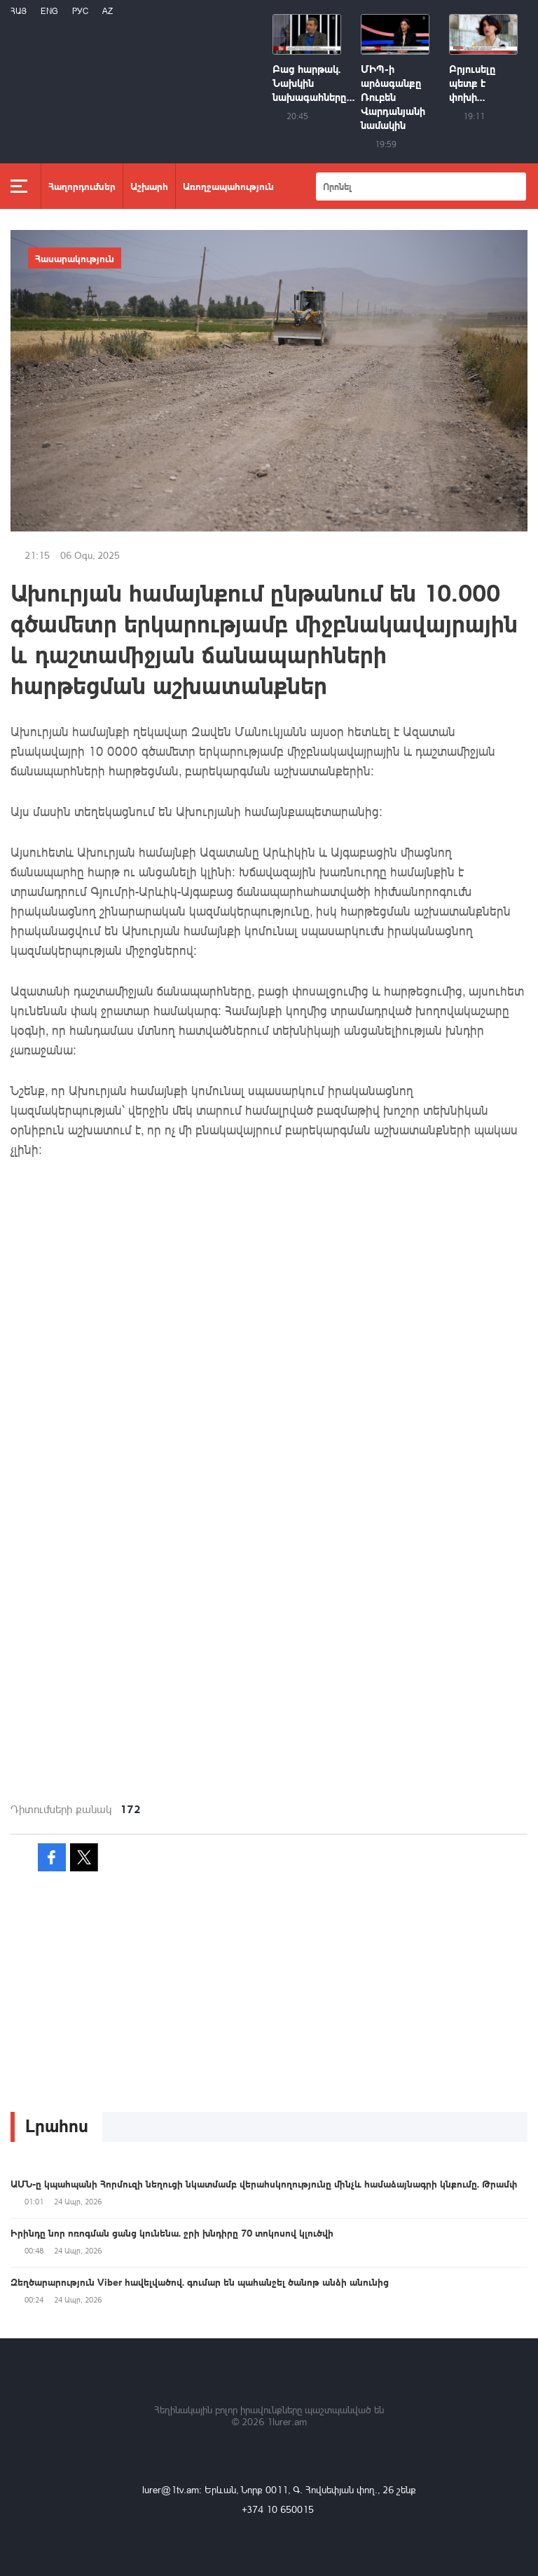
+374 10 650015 (278, 2509)
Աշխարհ (149, 185)
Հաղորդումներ (82, 185)
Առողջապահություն (228, 185)
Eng (49, 11)
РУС (80, 11)
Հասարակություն (74, 258)
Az (107, 11)
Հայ (19, 11)
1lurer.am (287, 2421)
